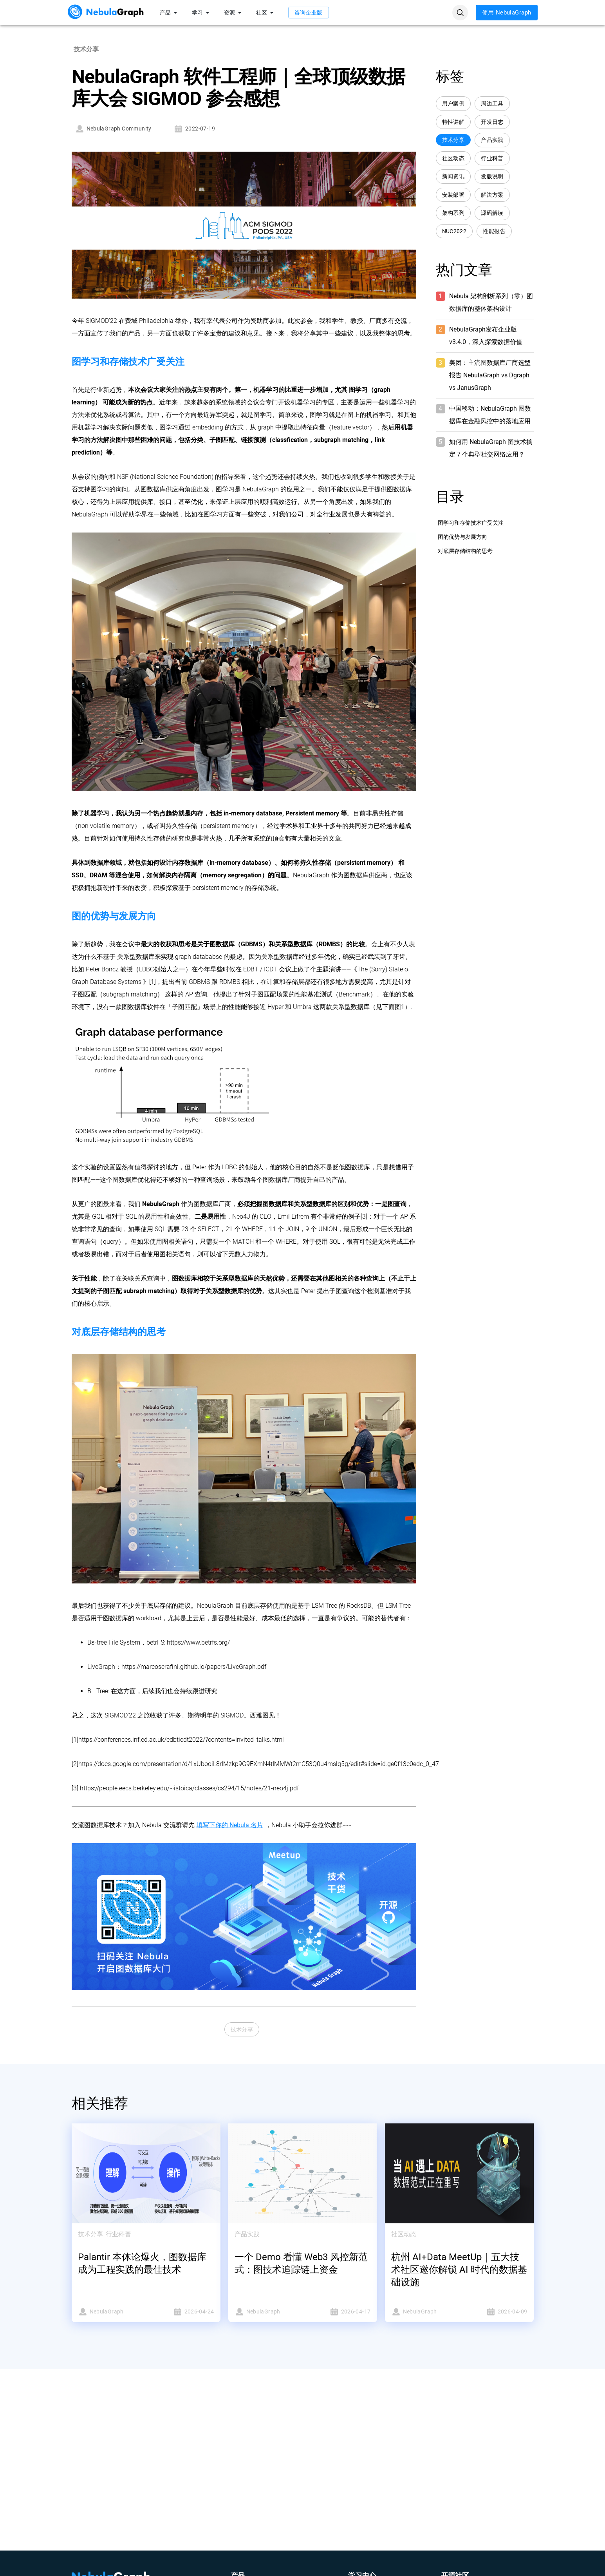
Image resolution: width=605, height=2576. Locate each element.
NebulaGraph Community (113, 128)
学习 (202, 12)
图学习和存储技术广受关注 (471, 523)
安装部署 (453, 195)
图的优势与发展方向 (462, 537)
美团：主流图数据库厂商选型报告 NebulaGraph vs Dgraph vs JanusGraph (490, 375)
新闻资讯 (453, 176)
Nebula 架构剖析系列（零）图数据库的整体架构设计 (491, 302)
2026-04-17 (339, 2311)
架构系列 (453, 213)
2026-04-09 (496, 2311)
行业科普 (492, 158)
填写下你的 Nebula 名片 (230, 1825)
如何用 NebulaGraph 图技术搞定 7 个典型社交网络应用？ (491, 448)
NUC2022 (454, 231)
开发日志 (492, 122)
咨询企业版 (309, 12)
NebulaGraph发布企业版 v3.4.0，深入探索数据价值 (485, 336)
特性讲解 (453, 122)
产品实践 (492, 140)
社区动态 (453, 158)
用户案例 (453, 104)
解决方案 (492, 195)
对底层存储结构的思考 (465, 551)
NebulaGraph (109, 2311)
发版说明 (492, 176)
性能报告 (494, 231)
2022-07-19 (194, 128)
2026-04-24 (182, 2311)
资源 (234, 12)
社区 (266, 12)
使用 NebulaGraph (507, 12)
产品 (170, 12)
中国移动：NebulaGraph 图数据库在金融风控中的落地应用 (490, 415)
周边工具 (492, 104)
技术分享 (242, 2029)
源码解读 (492, 213)
